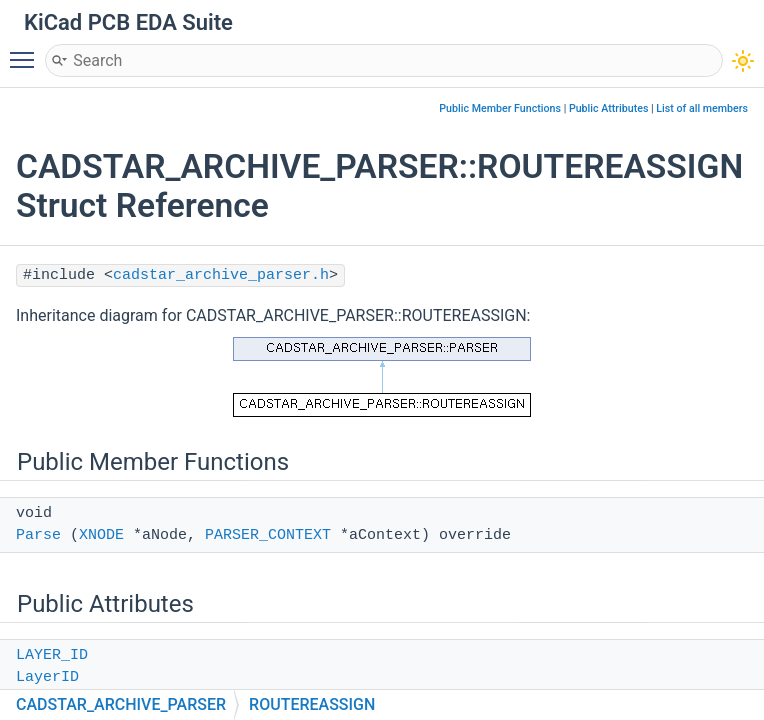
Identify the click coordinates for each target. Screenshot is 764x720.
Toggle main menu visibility (27, 51)
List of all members (702, 108)
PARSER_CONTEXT (268, 535)
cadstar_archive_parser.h (221, 275)
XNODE (101, 535)
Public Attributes (609, 108)
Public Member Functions (500, 108)
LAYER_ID (52, 655)
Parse (38, 535)
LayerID (47, 677)
